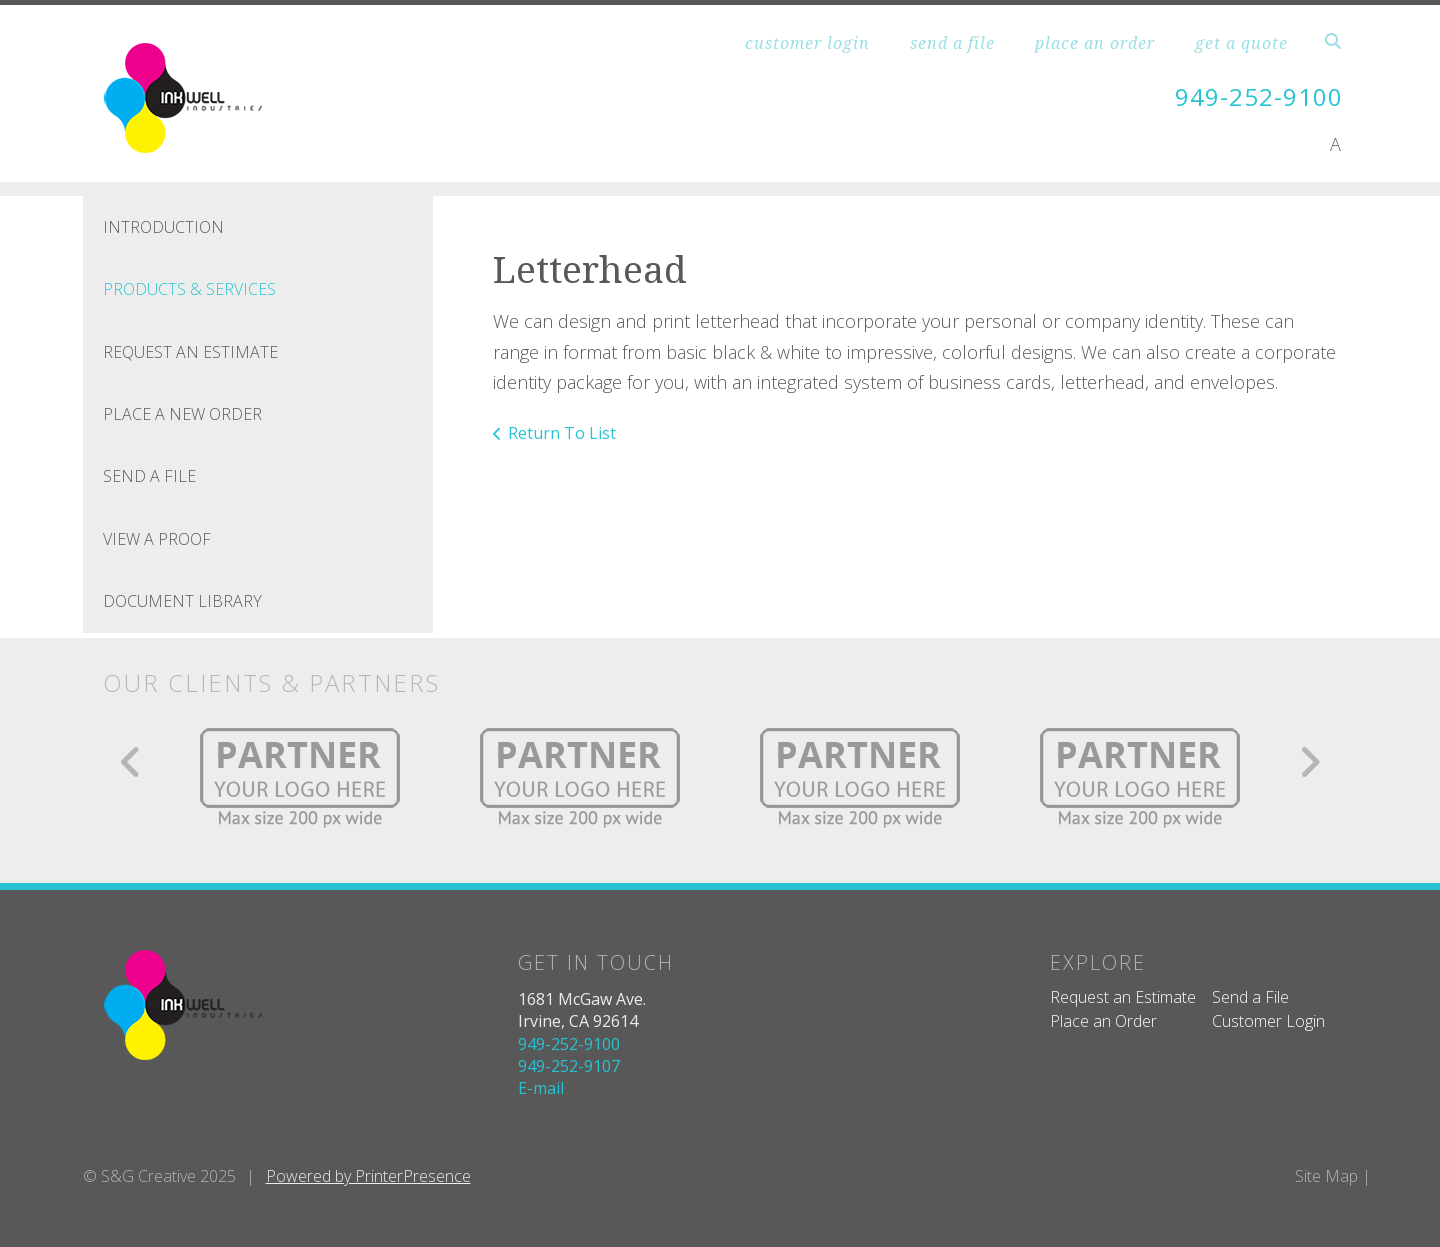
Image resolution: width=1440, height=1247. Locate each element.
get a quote (1241, 43)
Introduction (163, 227)
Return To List (562, 433)
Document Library (182, 601)
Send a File (1250, 997)
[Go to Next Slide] (1309, 762)
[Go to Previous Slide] (131, 762)
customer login (807, 43)
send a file (952, 43)
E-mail (541, 1088)
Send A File (149, 476)
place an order (1095, 43)
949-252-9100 (1259, 96)
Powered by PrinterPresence (368, 1176)
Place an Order (1103, 1021)
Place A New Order (182, 414)
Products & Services (189, 289)
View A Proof (157, 539)
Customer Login (1268, 1021)
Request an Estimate (1123, 997)
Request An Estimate (190, 352)
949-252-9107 (569, 1066)
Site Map (1326, 1176)
